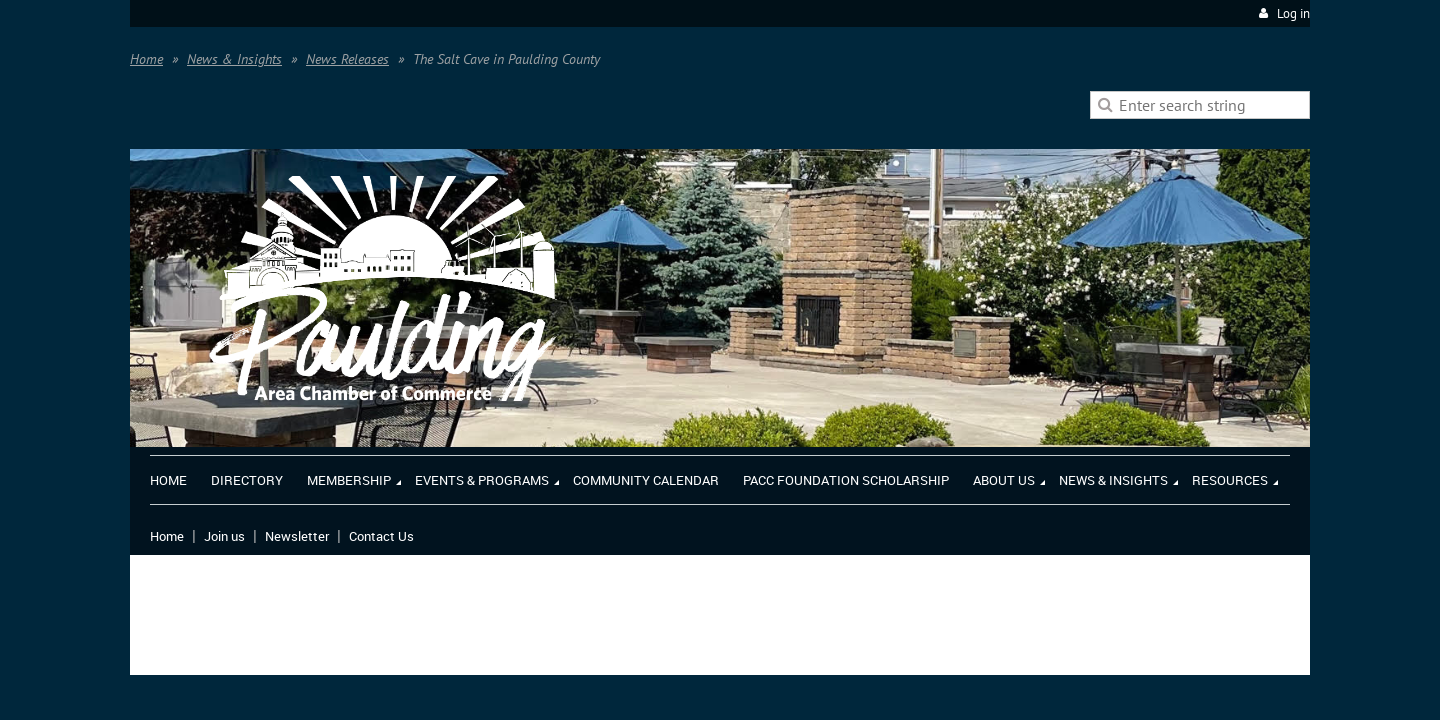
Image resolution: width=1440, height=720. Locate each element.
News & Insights (234, 59)
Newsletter (297, 536)
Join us (224, 536)
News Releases (347, 59)
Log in (1293, 13)
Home (146, 59)
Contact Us (381, 536)
